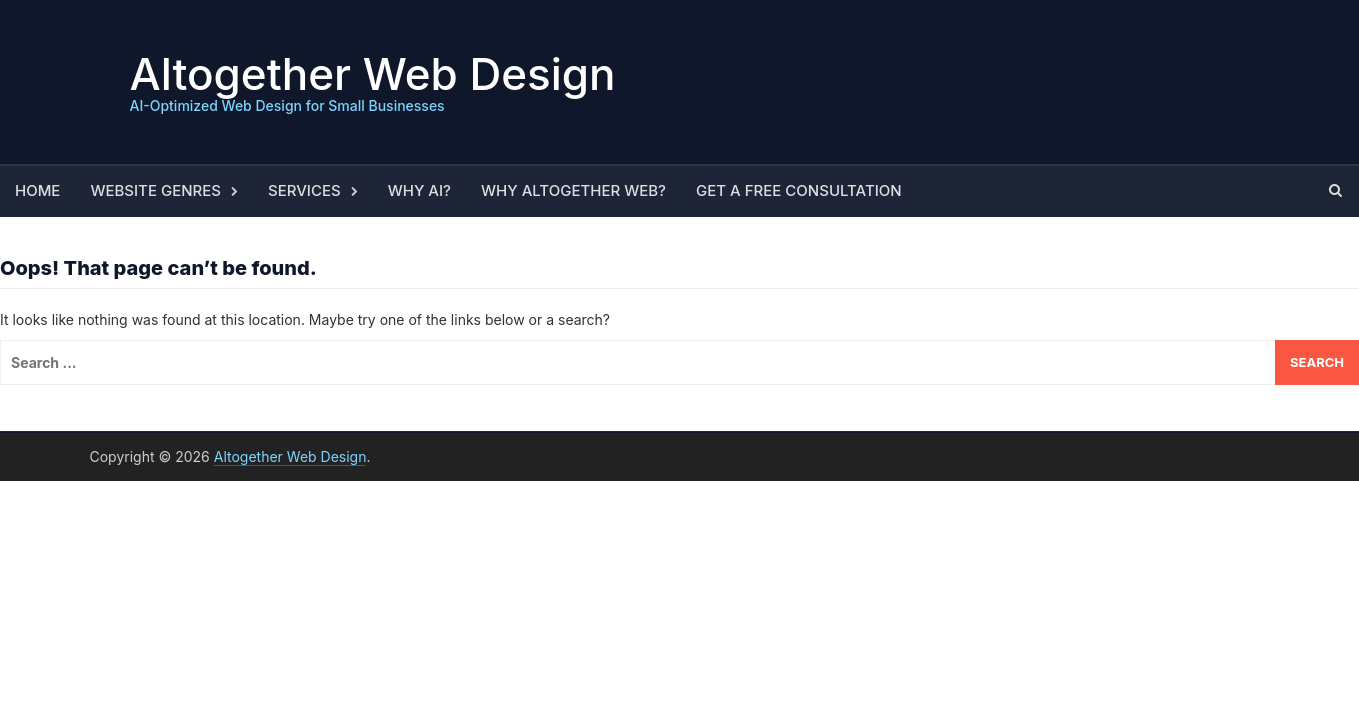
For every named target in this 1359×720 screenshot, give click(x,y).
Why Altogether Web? (573, 190)
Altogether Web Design (373, 74)
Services (304, 190)
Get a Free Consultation (799, 190)
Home (37, 190)
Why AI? (419, 190)
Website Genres (155, 190)
